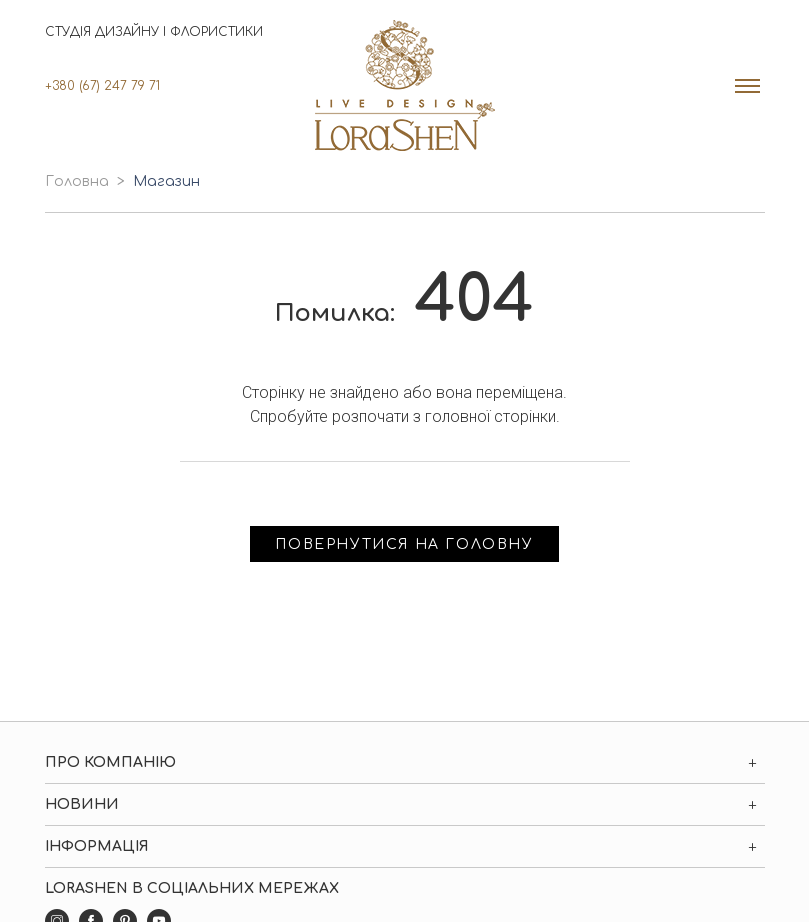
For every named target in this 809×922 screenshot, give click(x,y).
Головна (77, 181)
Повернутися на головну (404, 544)
